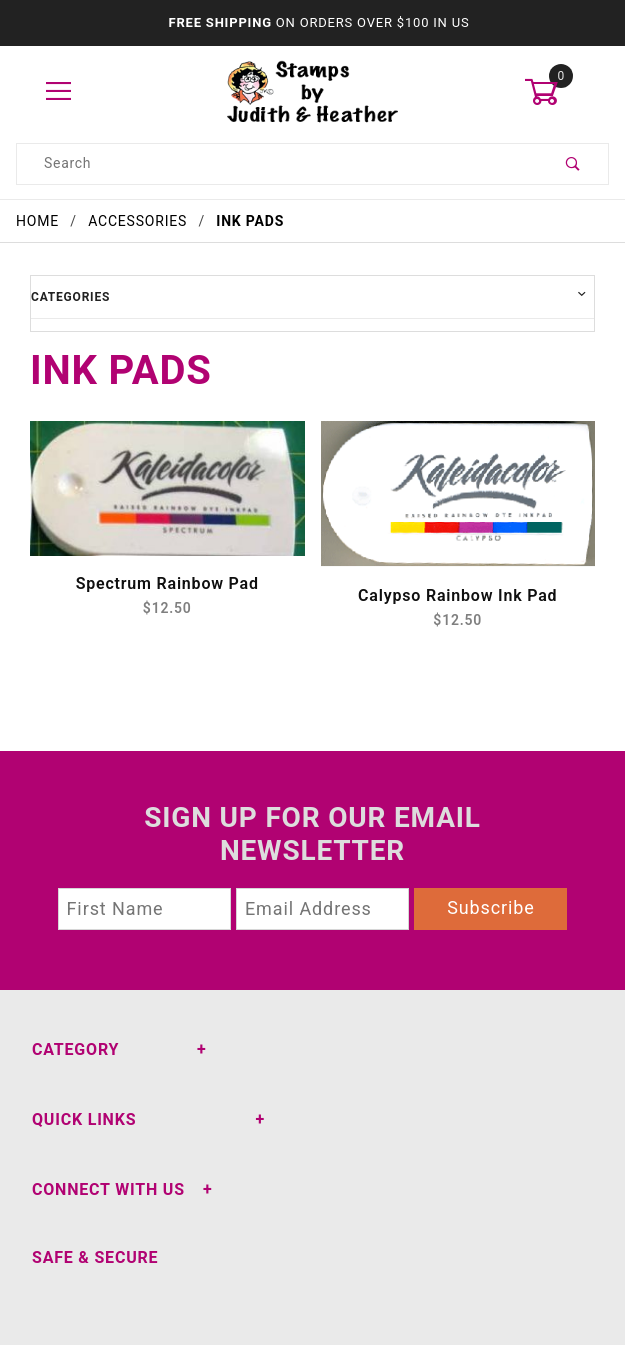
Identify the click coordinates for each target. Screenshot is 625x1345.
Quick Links (84, 1119)
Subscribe (491, 907)
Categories (70, 297)
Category (75, 1049)
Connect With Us (108, 1189)
